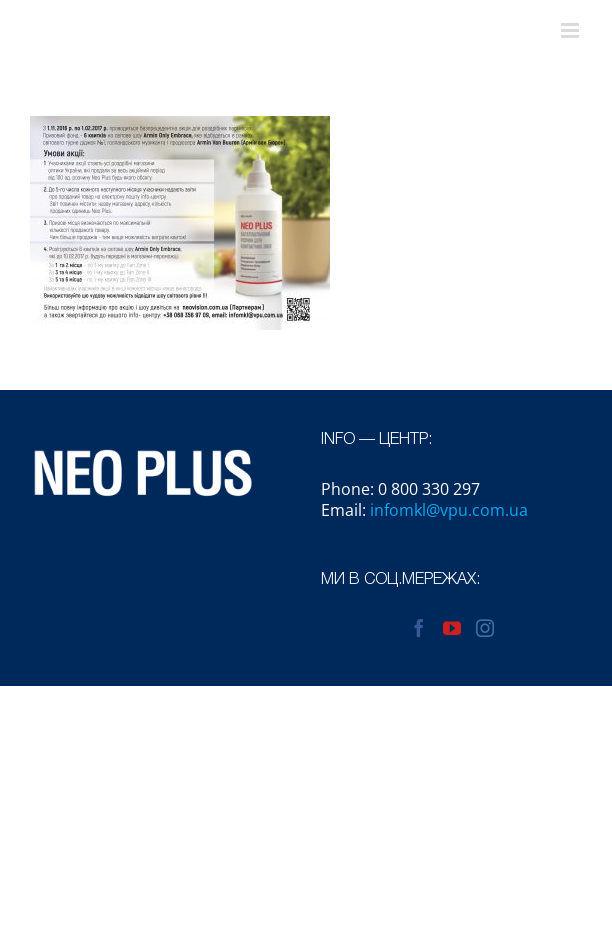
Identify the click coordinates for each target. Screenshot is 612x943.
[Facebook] (419, 628)
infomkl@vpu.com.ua (449, 510)
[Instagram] (485, 628)
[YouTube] (452, 628)
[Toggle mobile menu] (571, 30)
